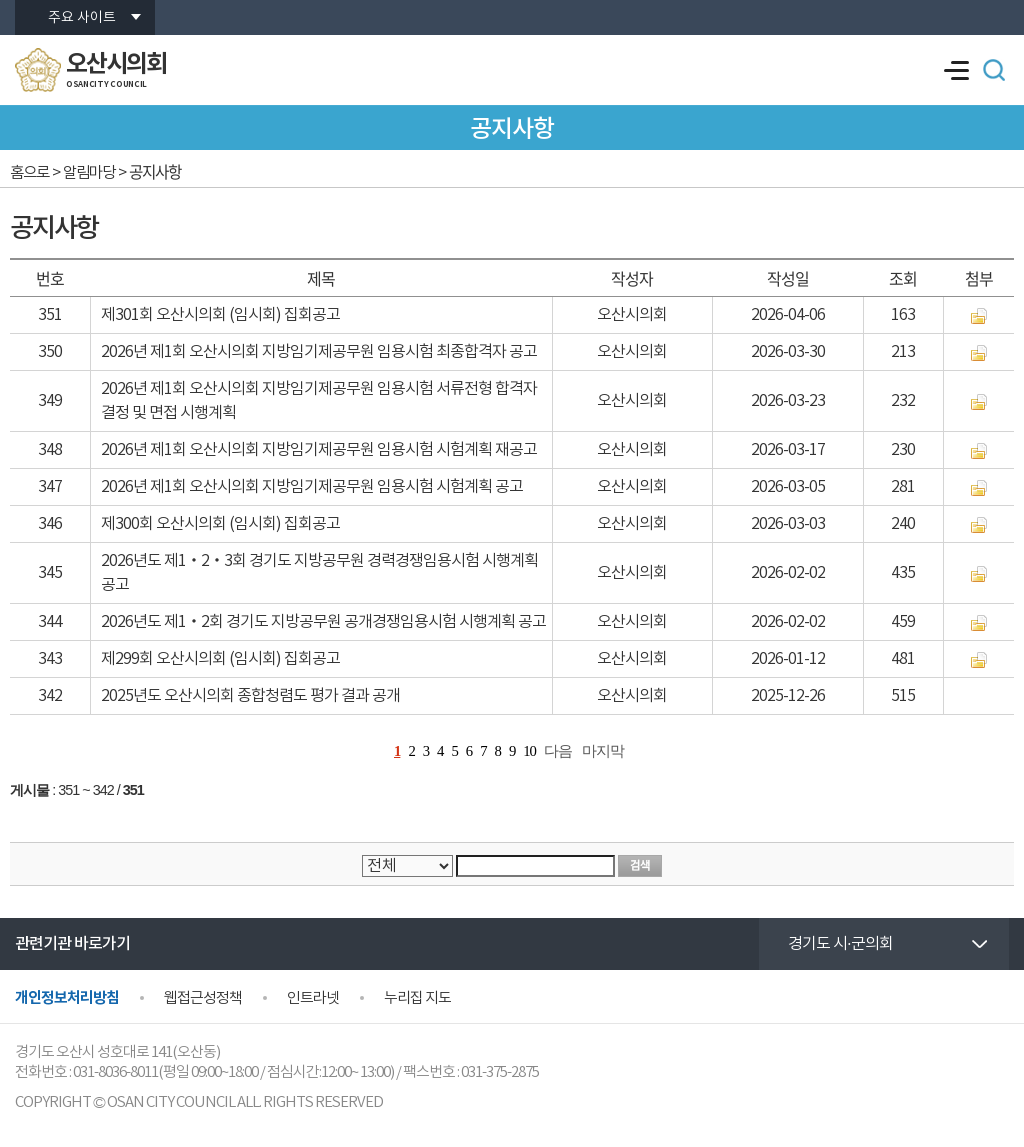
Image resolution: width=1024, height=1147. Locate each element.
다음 (558, 751)
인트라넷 (313, 998)
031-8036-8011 (115, 1072)
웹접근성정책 (203, 998)
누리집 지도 (417, 998)
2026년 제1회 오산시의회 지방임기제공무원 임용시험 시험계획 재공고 (319, 450)
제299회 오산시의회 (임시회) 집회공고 (220, 659)
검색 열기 (994, 70)
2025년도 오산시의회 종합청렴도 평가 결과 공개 (250, 696)
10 (529, 751)
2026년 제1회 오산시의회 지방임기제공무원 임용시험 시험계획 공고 (312, 487)
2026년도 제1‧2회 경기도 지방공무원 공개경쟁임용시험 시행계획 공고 (323, 622)
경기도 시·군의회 (840, 944)
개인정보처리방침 (67, 998)
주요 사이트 (82, 18)
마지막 (603, 751)
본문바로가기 (0, 0)
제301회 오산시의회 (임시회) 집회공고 (220, 315)
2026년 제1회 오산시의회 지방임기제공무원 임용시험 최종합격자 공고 (319, 352)
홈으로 (29, 173)
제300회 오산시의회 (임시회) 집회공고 (220, 524)
